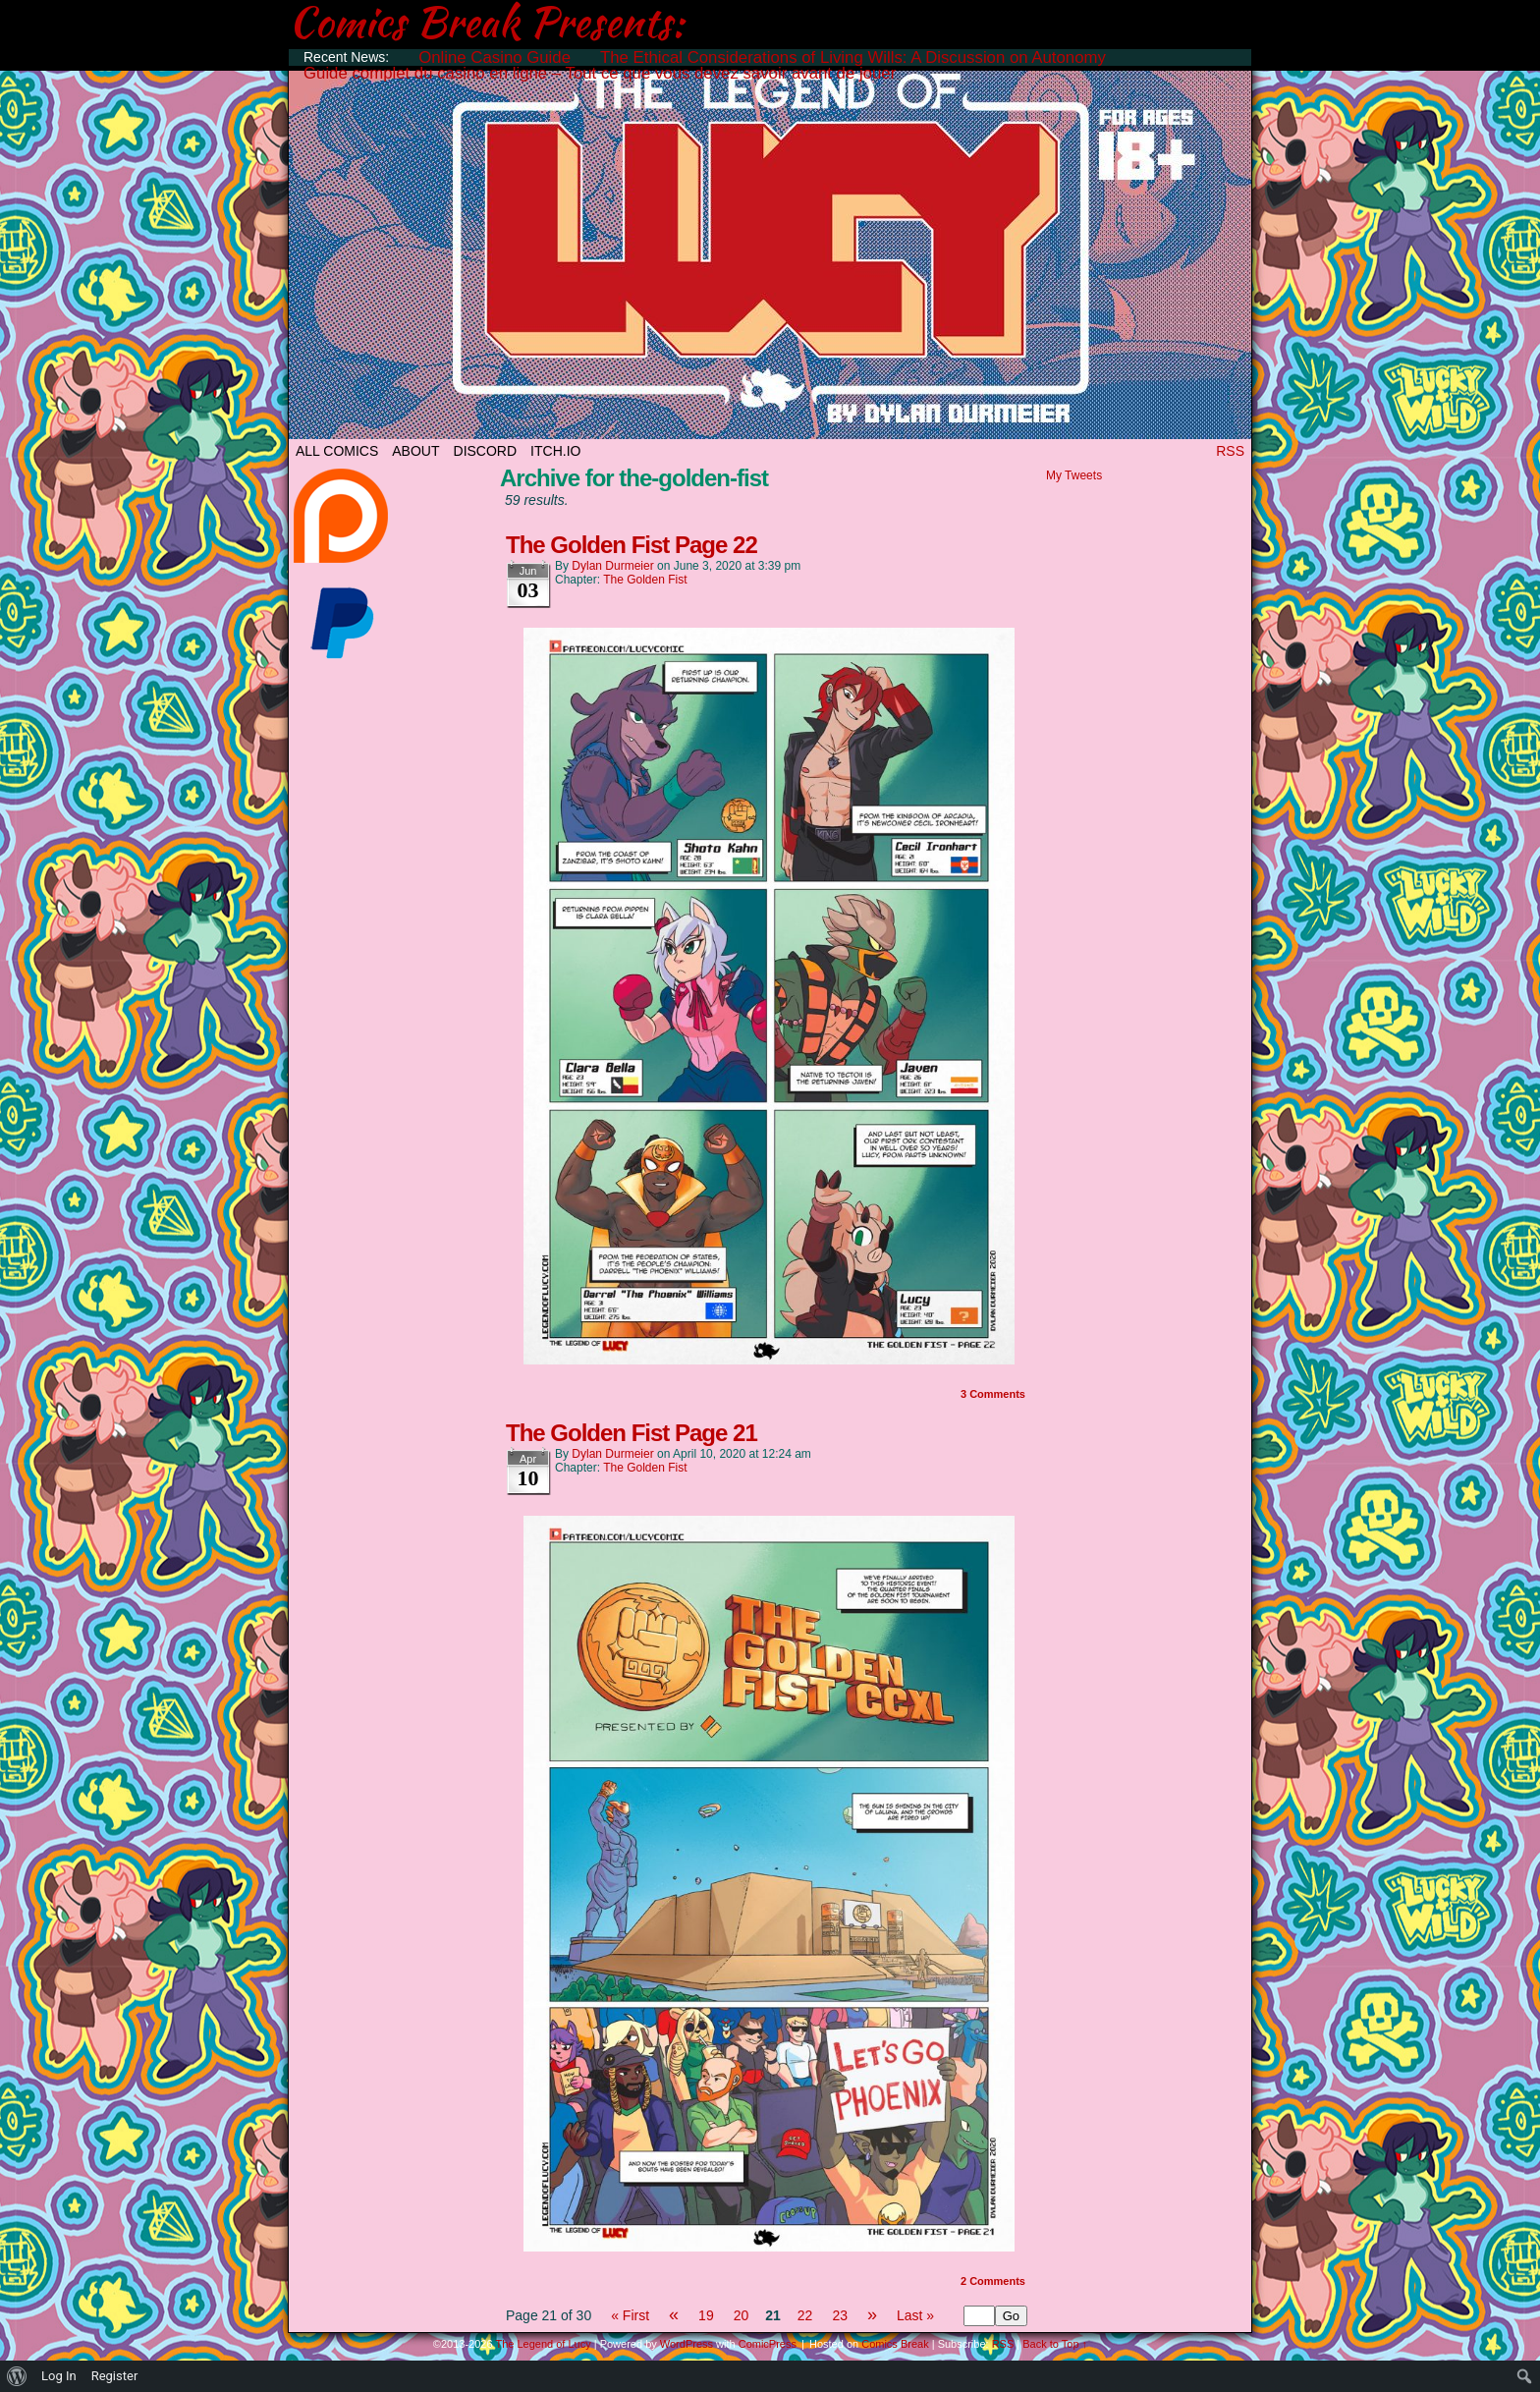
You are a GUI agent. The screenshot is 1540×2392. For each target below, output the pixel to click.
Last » (915, 2315)
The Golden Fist (645, 579)
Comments (993, 1394)
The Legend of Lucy (770, 248)
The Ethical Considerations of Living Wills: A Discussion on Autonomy (853, 57)
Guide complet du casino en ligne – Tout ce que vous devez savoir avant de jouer (599, 73)
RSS (1230, 451)
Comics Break (894, 2344)
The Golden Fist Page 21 (631, 1432)
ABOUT (415, 451)
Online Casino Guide (494, 57)
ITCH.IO (555, 451)
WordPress (686, 2344)
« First (630, 2315)
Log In (59, 2375)
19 (706, 2315)
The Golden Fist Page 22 (631, 544)
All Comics (337, 451)
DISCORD (486, 451)
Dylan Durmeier (612, 566)
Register (114, 2375)
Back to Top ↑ (1054, 2344)
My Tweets (1074, 475)
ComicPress (768, 2344)
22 (805, 2315)
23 (840, 2315)
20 (741, 2315)
